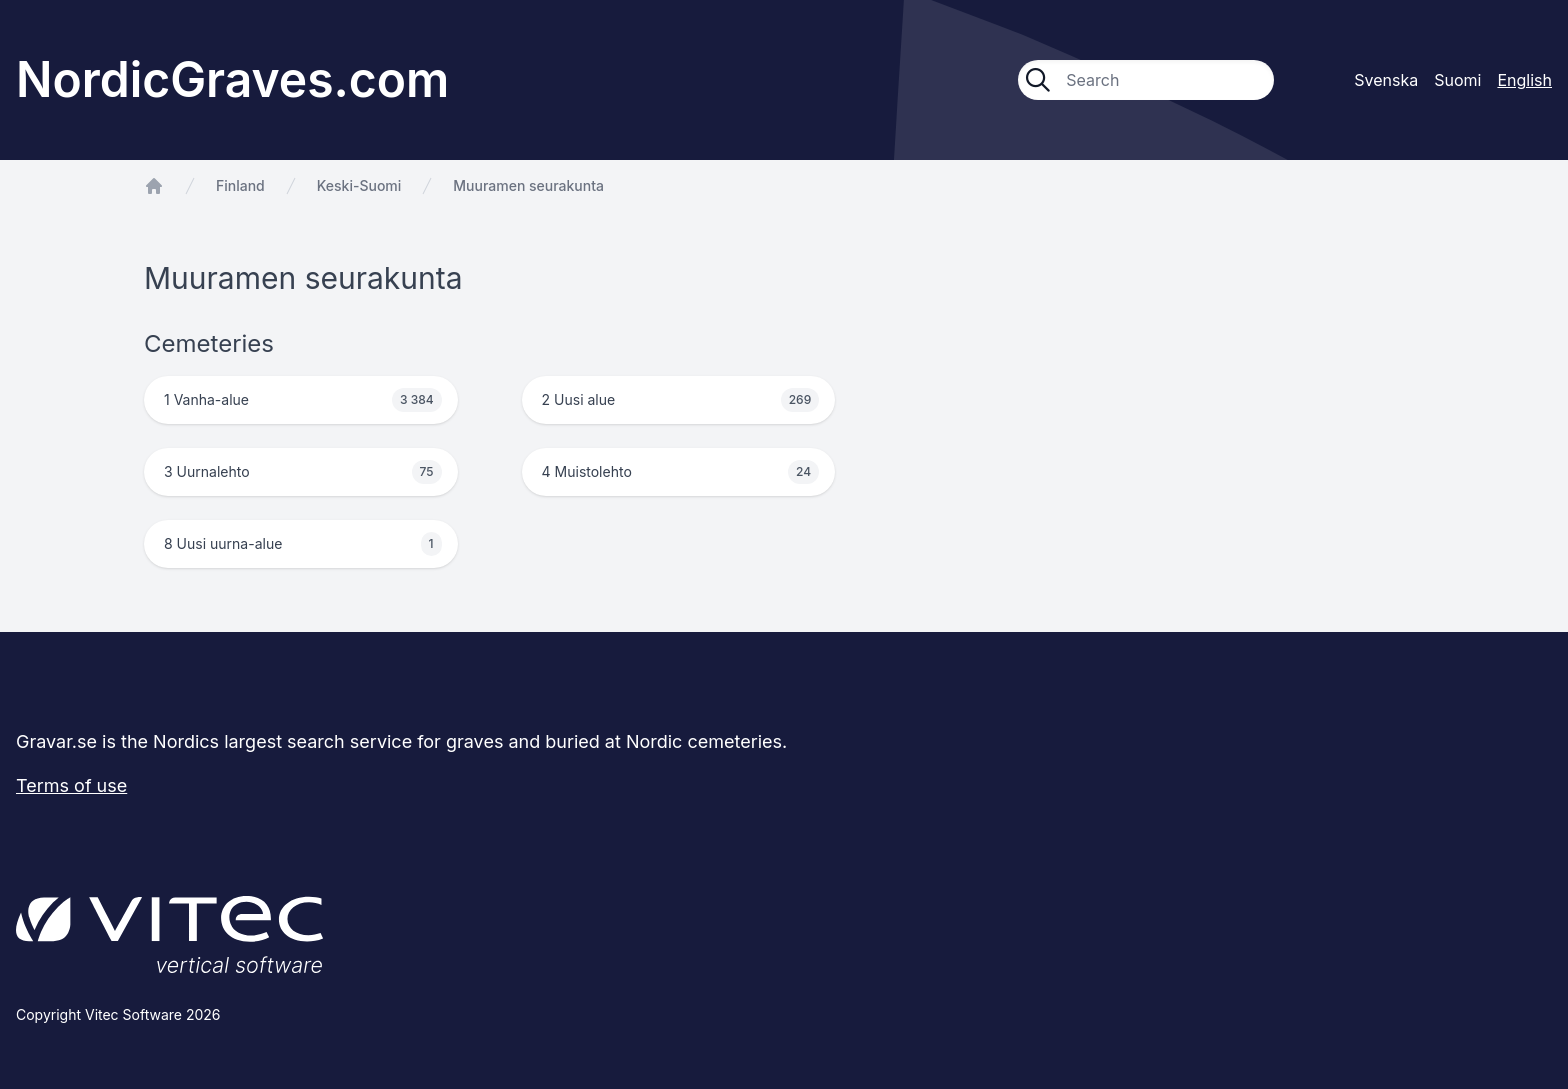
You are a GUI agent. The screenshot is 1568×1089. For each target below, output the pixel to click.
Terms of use (71, 785)
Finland (240, 185)
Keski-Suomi (359, 185)
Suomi (1457, 80)
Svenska (1386, 80)
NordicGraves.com (232, 79)
